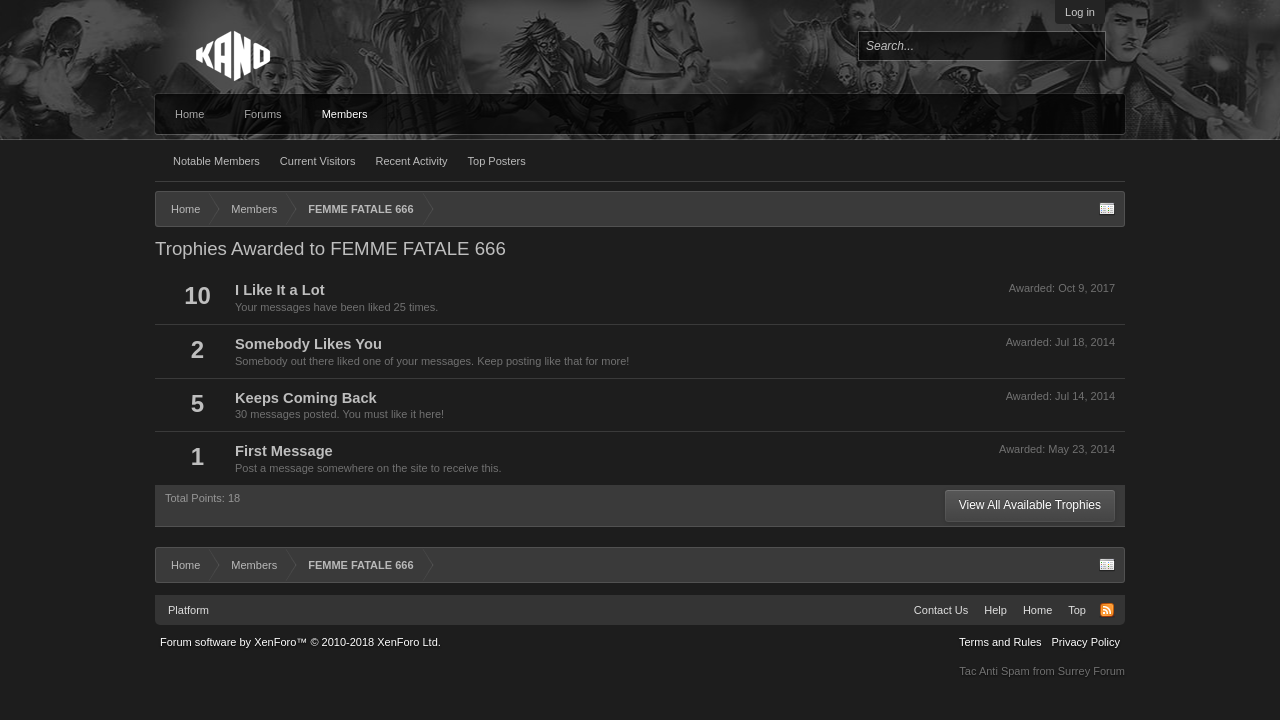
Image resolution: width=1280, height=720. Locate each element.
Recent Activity (411, 161)
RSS (1107, 610)
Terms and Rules (1000, 642)
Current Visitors (318, 161)
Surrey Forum (1091, 671)
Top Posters (497, 161)
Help (995, 610)
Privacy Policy (1086, 642)
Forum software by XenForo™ (300, 642)
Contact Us (941, 610)
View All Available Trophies (1030, 505)
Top (1077, 610)
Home (189, 114)
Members (345, 114)
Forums (262, 114)
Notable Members (216, 161)
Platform (188, 610)
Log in (1080, 12)
